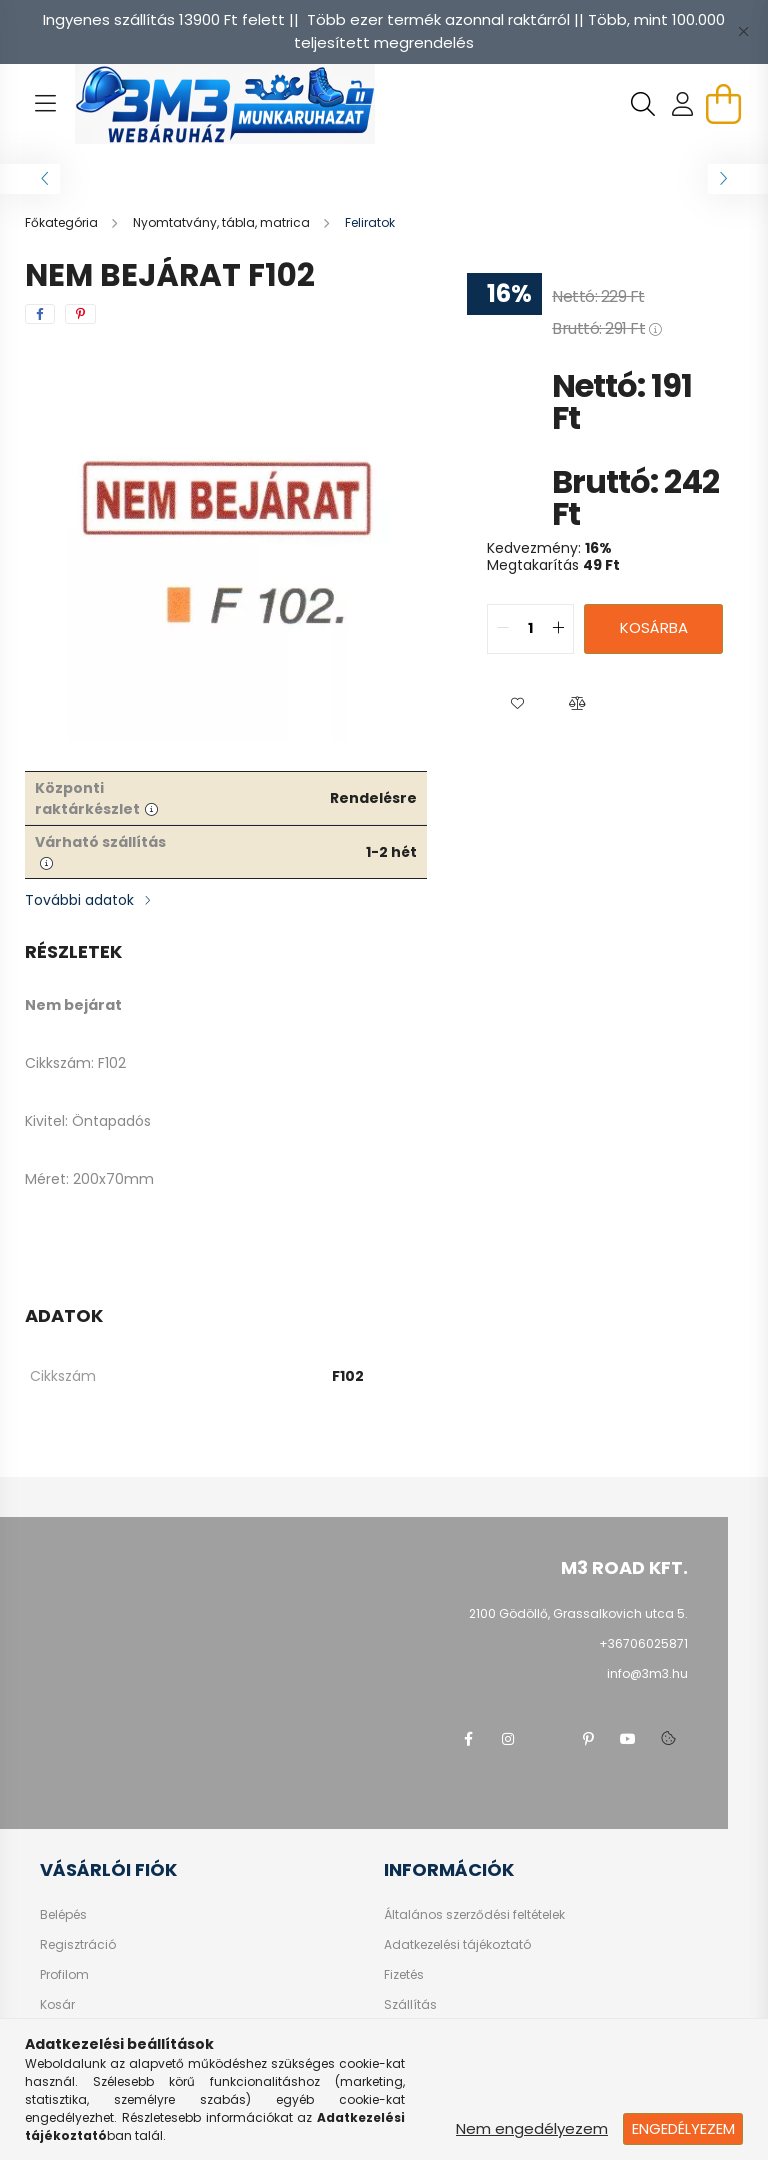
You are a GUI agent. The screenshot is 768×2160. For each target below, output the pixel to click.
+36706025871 (643, 1643)
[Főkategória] (63, 222)
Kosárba (654, 627)
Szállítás (410, 2005)
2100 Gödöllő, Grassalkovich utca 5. (578, 1613)
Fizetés (404, 1975)
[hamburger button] (45, 104)
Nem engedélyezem (532, 2128)
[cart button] (723, 104)
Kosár (57, 2005)
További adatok (79, 900)
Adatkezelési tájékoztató (457, 1945)
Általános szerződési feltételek (474, 1915)
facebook (468, 1739)
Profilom (64, 1975)
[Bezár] (743, 32)
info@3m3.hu (647, 1673)
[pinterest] (80, 314)
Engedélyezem (683, 2128)
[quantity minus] (503, 629)
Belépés (63, 1915)
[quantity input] (530, 629)
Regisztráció (78, 1945)
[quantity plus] (558, 629)
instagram (508, 1739)
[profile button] (683, 104)
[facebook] (40, 314)
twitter (548, 1739)
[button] (517, 704)
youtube (628, 1739)
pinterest (588, 1739)
